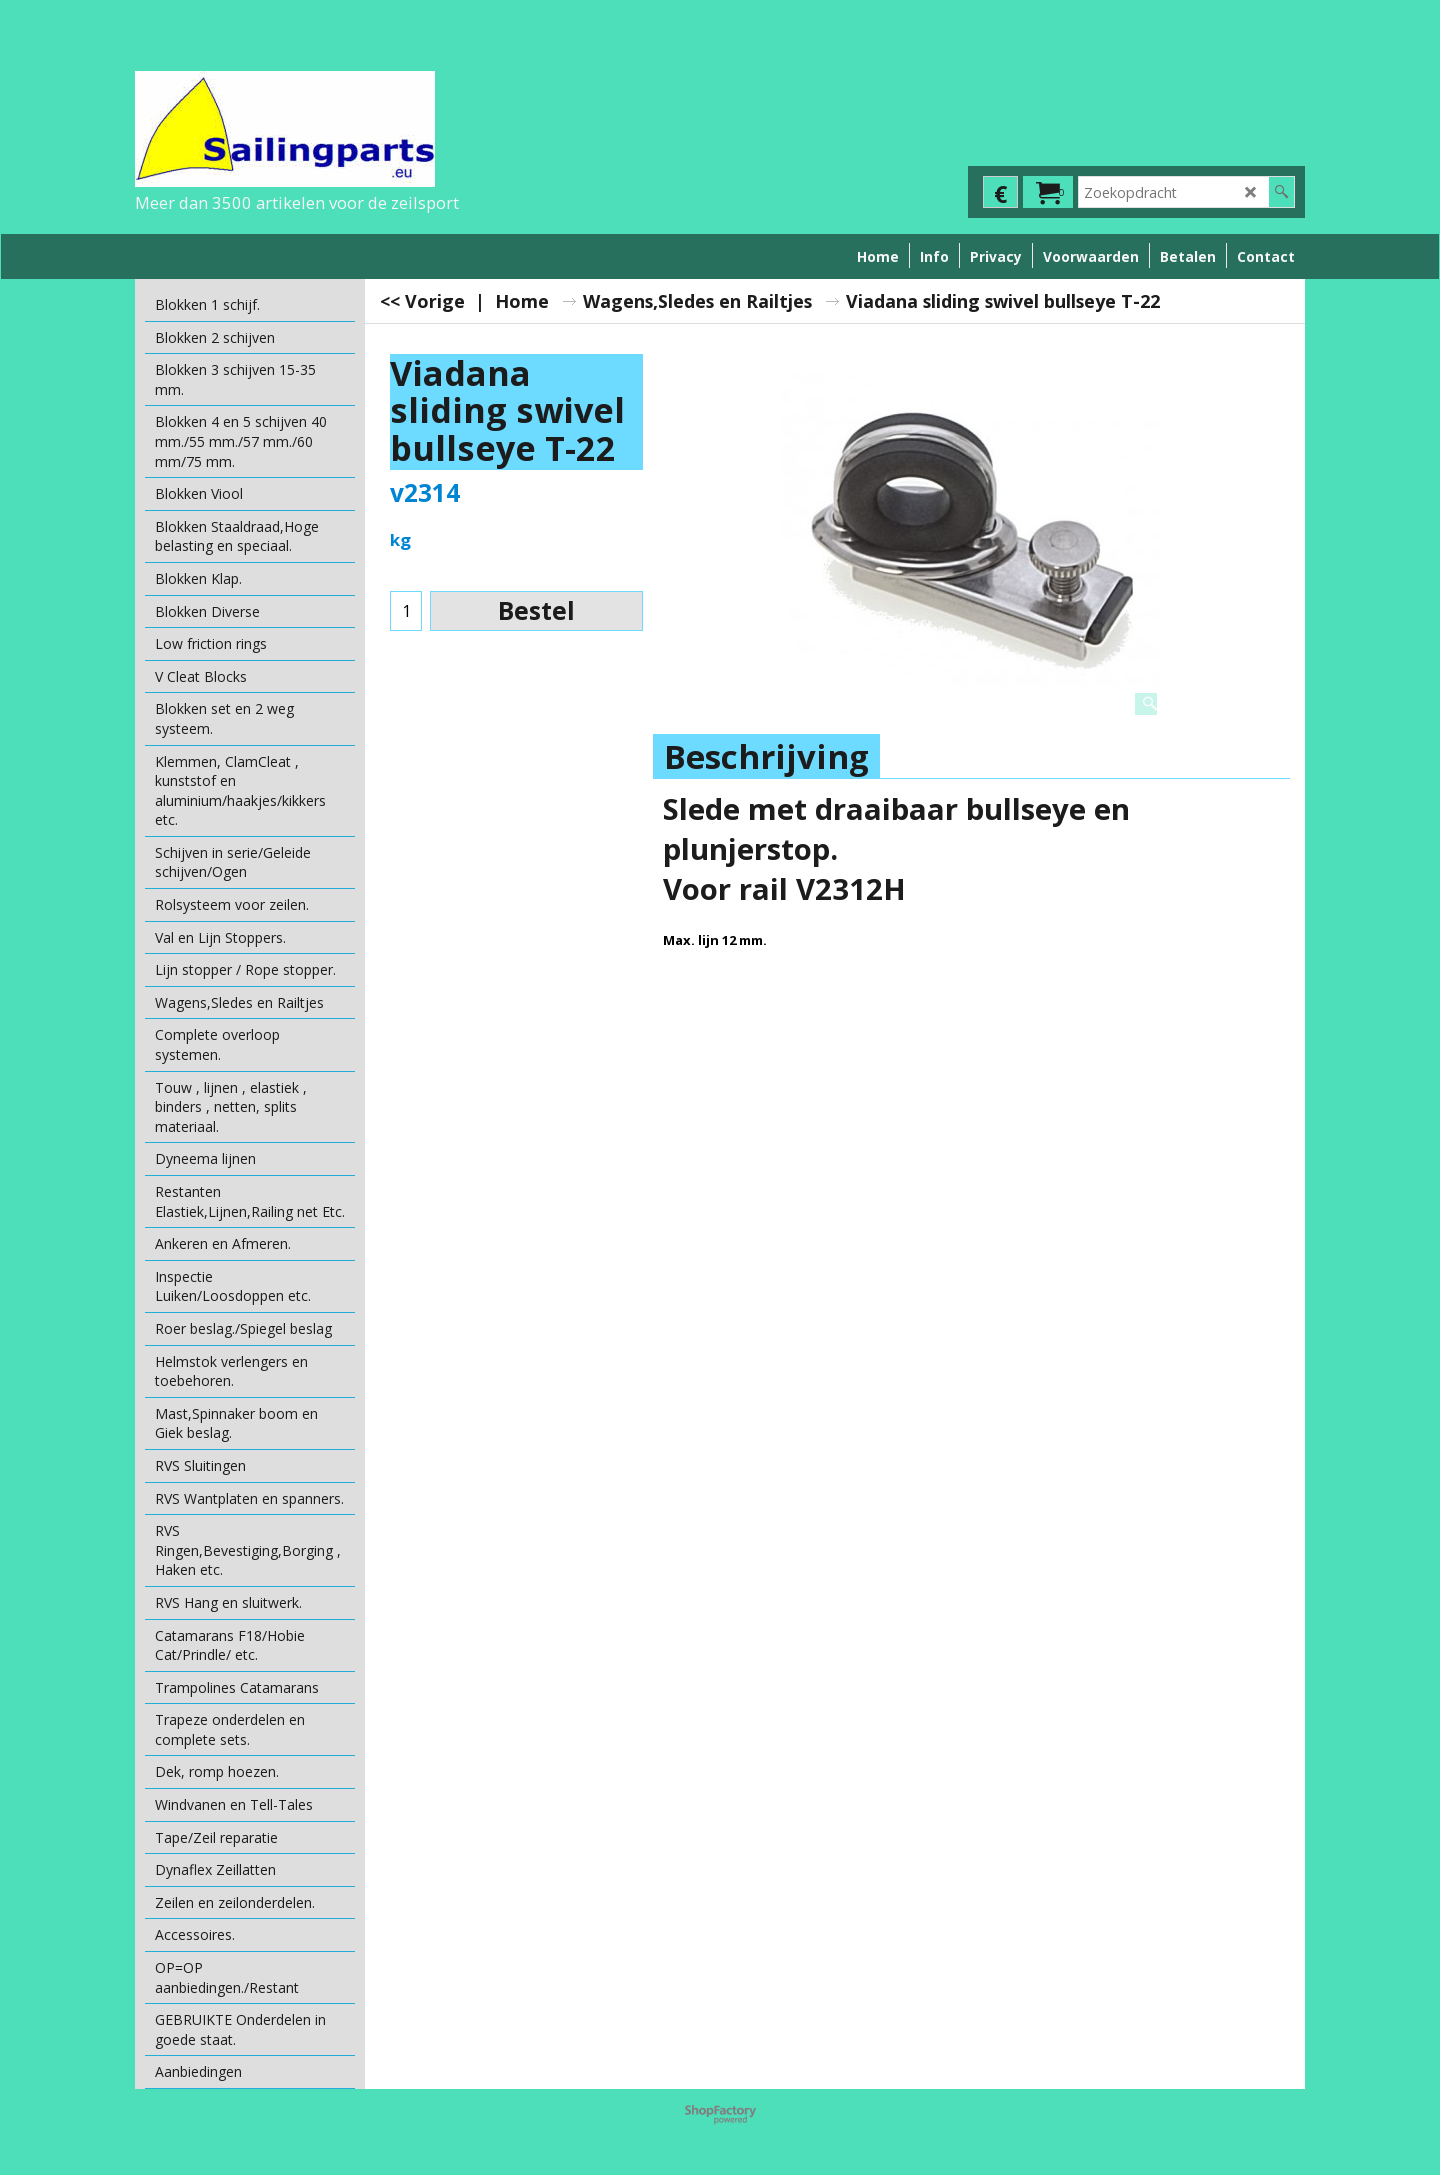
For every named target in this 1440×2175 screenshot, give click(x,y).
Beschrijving (766, 756)
